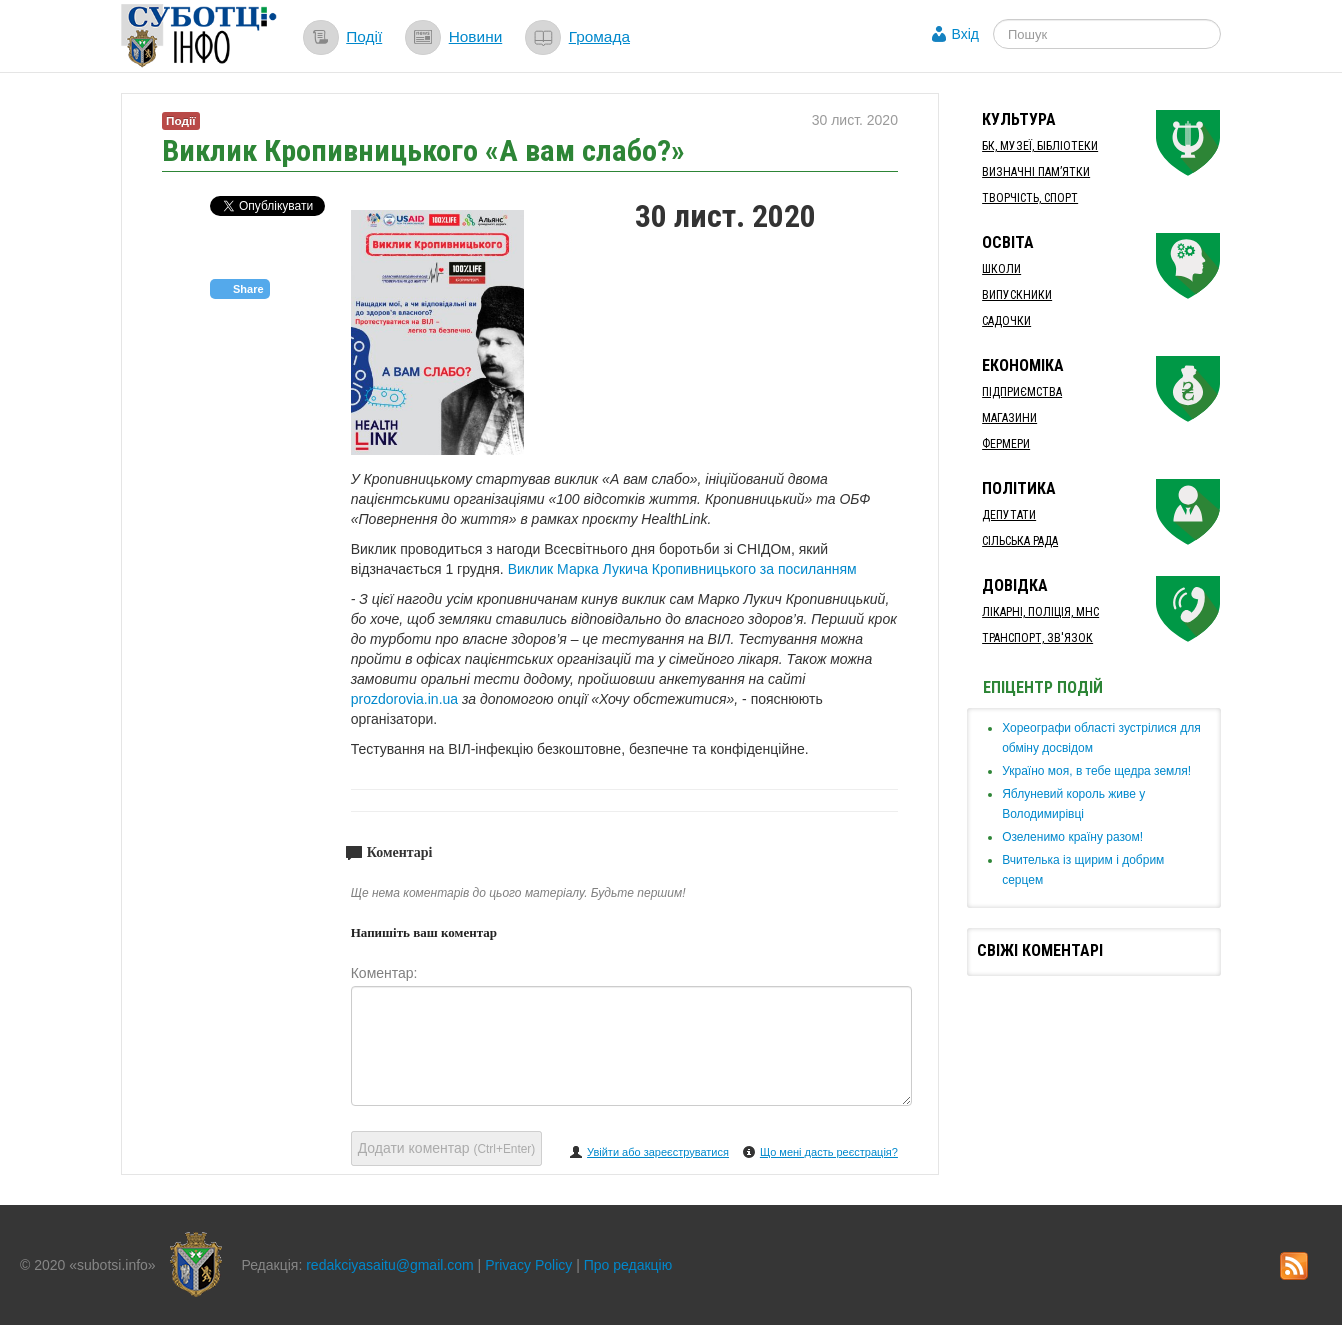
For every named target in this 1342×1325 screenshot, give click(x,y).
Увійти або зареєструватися (658, 1152)
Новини (476, 36)
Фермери (1006, 444)
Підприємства (1022, 392)
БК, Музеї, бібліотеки (1040, 146)
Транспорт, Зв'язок (1037, 638)
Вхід (965, 34)
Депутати (1009, 515)
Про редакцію (628, 1265)
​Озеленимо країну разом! (1072, 837)
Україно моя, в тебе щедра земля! (1096, 771)
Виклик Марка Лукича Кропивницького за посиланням (682, 569)
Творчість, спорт (1030, 198)
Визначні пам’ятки (1036, 172)
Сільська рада (1020, 541)
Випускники (1017, 295)
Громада (599, 36)
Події (364, 36)
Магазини (1009, 418)
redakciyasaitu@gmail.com (390, 1265)
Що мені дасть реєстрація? (829, 1152)
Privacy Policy (528, 1265)
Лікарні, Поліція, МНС (1040, 612)
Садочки (1006, 321)
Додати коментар (447, 1148)
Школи (1001, 269)
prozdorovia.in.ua (404, 699)
